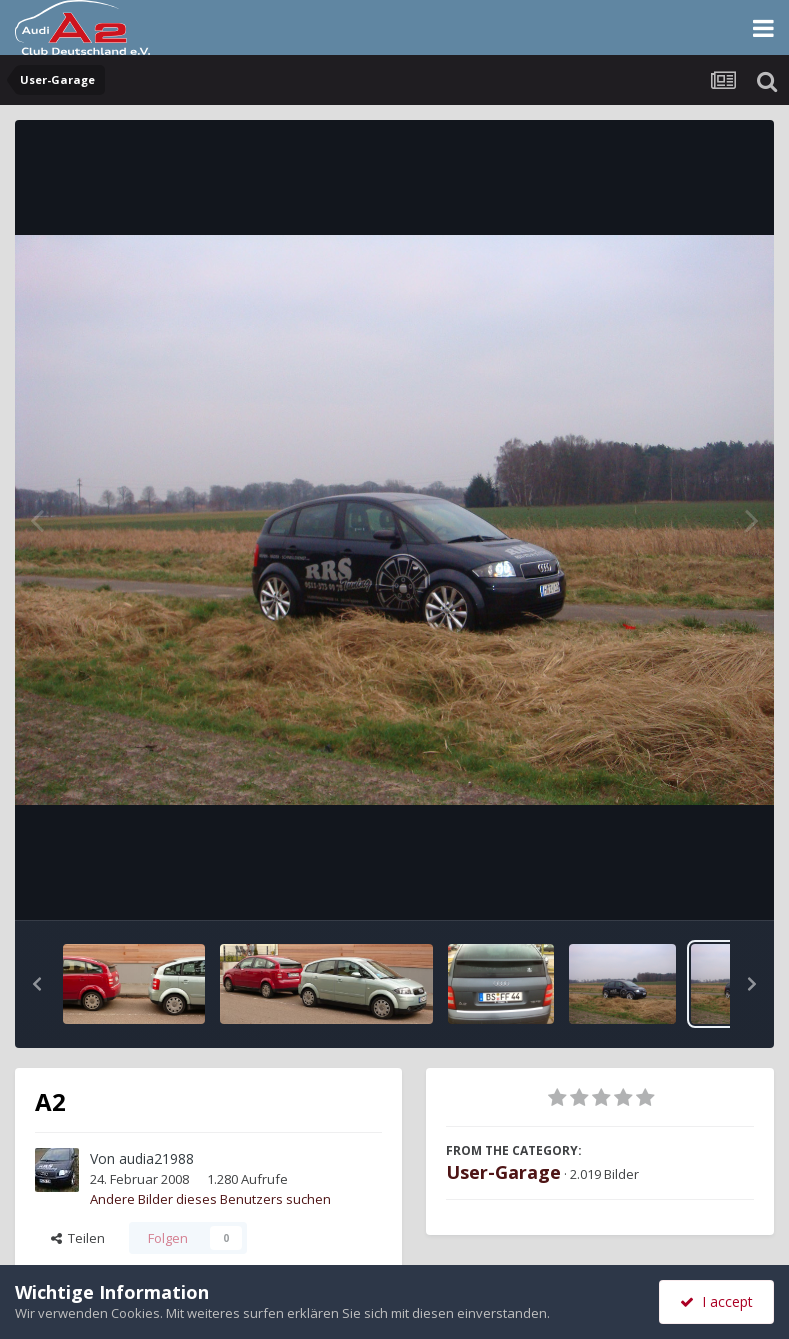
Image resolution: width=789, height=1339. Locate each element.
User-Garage (503, 1172)
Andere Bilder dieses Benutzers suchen (210, 1199)
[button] (37, 984)
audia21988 (156, 1158)
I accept (716, 1301)
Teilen (78, 1238)
